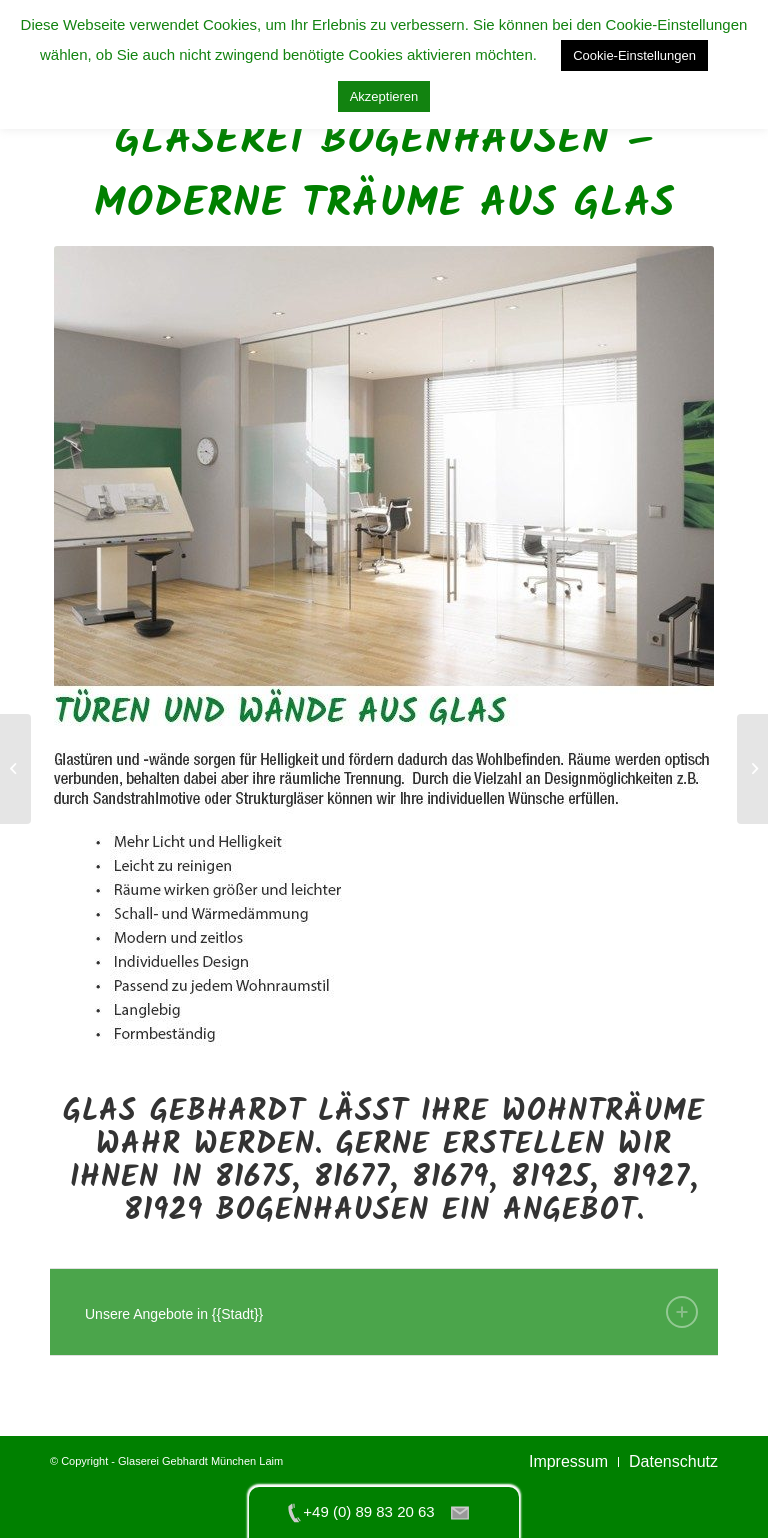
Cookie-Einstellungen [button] (634, 55)
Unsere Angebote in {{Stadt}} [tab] (391, 1312)
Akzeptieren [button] (384, 96)
